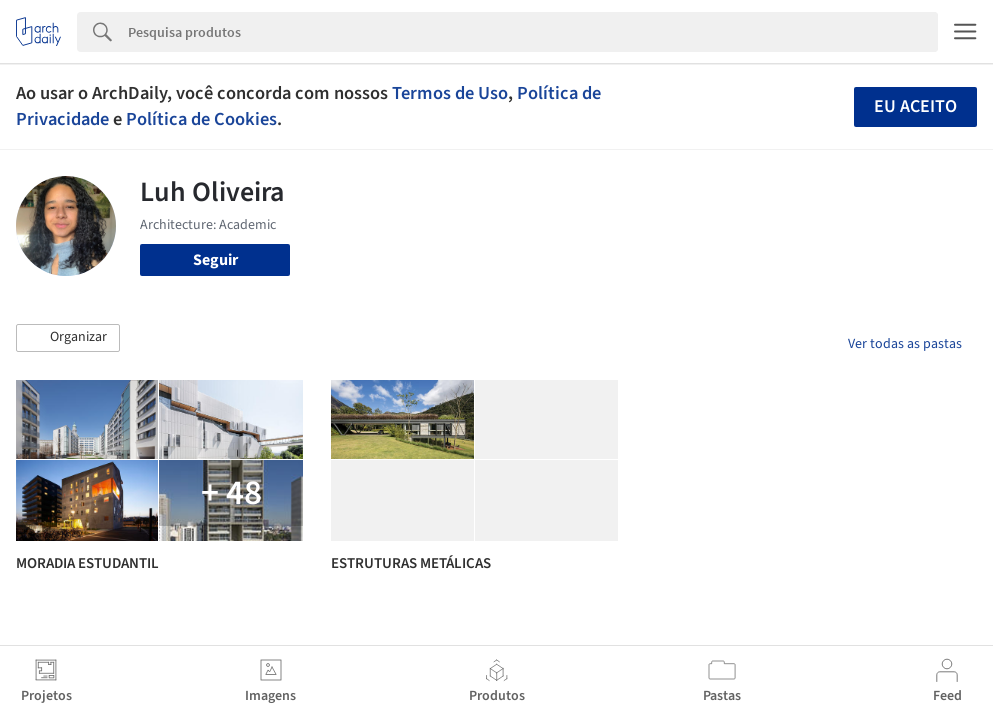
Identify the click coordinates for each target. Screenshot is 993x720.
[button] (68, 338)
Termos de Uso (450, 93)
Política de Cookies (201, 119)
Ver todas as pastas (905, 344)
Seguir (215, 260)
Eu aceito (915, 106)
